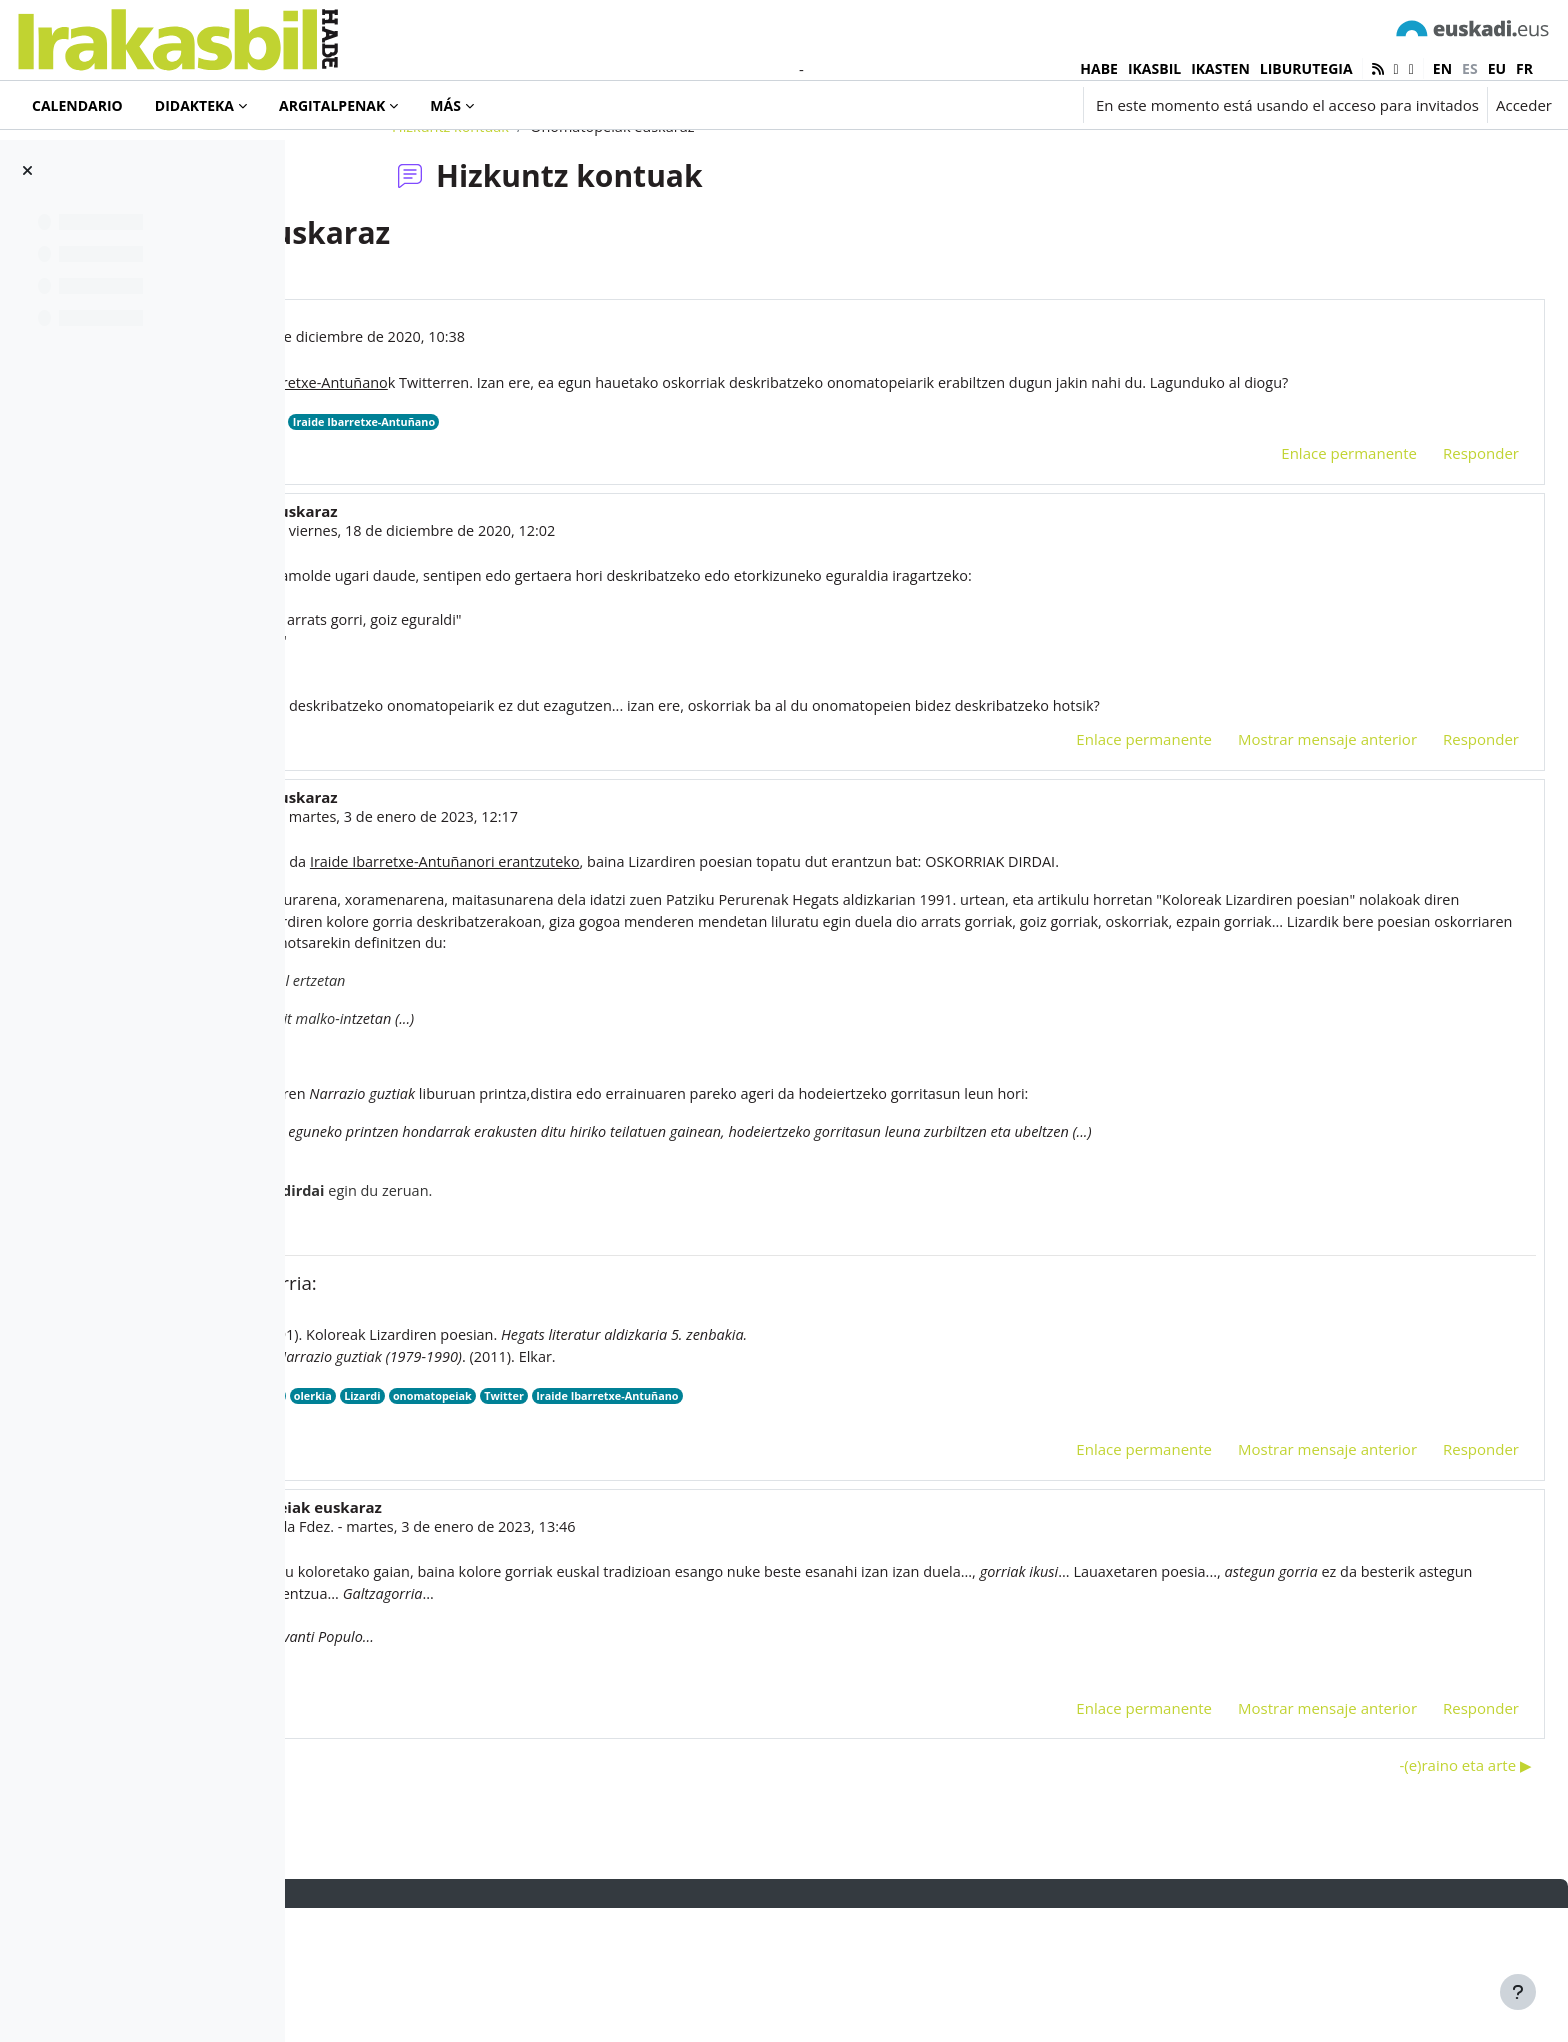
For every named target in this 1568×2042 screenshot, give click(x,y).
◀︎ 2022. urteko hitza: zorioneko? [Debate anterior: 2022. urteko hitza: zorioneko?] (449, 1898)
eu (1497, 68)
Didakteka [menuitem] (194, 105)
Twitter (473, 527)
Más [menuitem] (445, 105)
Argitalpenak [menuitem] (332, 105)
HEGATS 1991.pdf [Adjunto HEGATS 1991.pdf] (496, 1543)
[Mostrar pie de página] (1518, 1992)
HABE (1099, 68)
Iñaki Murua (450, 418)
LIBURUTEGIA (1306, 68)
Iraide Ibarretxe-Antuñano (676, 527)
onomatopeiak (548, 527)
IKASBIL (1154, 68)
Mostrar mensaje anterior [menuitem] (1279, 852)
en (1442, 68)
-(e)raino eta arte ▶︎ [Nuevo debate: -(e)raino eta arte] (1417, 1898)
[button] (954, 105)
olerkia (610, 1522)
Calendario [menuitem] (77, 105)
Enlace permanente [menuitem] (1301, 559)
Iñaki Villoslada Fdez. (549, 1654)
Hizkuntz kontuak (579, 207)
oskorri (508, 1522)
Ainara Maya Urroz (508, 637)
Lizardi (662, 1522)
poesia (559, 1522)
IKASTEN (1220, 68)
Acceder (1524, 105)
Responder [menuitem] (1433, 559)
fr (1524, 68)
